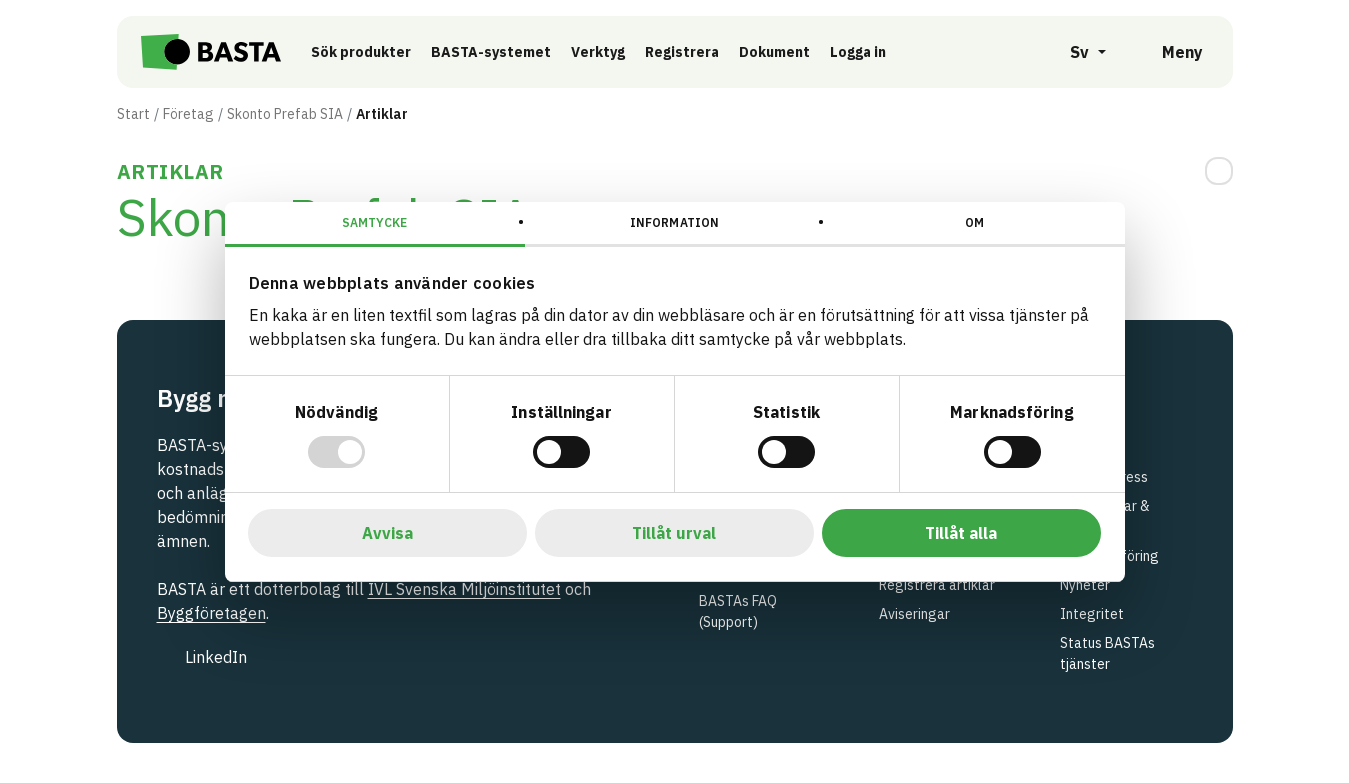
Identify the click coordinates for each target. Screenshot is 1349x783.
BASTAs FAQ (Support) (738, 611)
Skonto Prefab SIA (285, 114)
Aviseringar (914, 614)
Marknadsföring (1109, 556)
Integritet (1092, 614)
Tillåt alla (961, 533)
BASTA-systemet (491, 52)
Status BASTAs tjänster (1107, 653)
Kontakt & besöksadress (1104, 466)
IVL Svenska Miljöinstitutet (464, 589)
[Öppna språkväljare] (1076, 52)
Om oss (1083, 427)
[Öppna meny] (1168, 52)
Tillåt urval (674, 533)
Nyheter (1085, 585)
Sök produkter (361, 52)
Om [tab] (974, 222)
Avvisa (387, 533)
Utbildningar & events (1105, 516)
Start (133, 114)
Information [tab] (674, 222)
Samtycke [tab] (374, 222)
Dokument (774, 52)
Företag (188, 114)
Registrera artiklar (937, 585)
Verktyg (598, 52)
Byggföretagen (211, 613)
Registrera (682, 52)
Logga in (863, 51)
